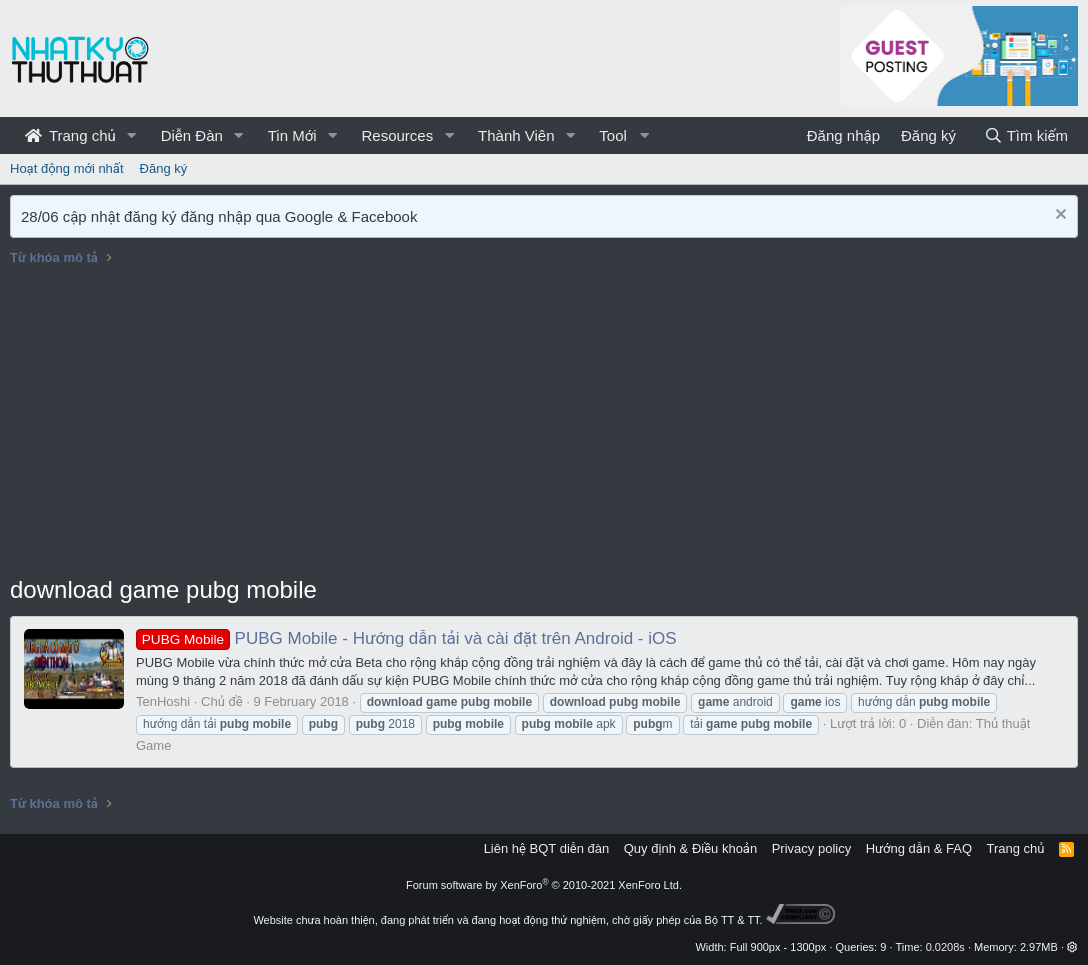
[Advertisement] (544, 423)
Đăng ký (164, 168)
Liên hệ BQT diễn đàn (547, 848)
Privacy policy (811, 848)
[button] (132, 135)
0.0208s (945, 947)
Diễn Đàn (192, 135)
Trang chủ (70, 135)
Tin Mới (292, 135)
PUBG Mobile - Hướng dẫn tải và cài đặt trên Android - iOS (406, 638)
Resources (397, 135)
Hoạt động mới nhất (67, 168)
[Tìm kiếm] (1026, 135)
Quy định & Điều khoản (690, 848)
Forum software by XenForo (544, 885)
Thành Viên (516, 135)
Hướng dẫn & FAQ (919, 848)
